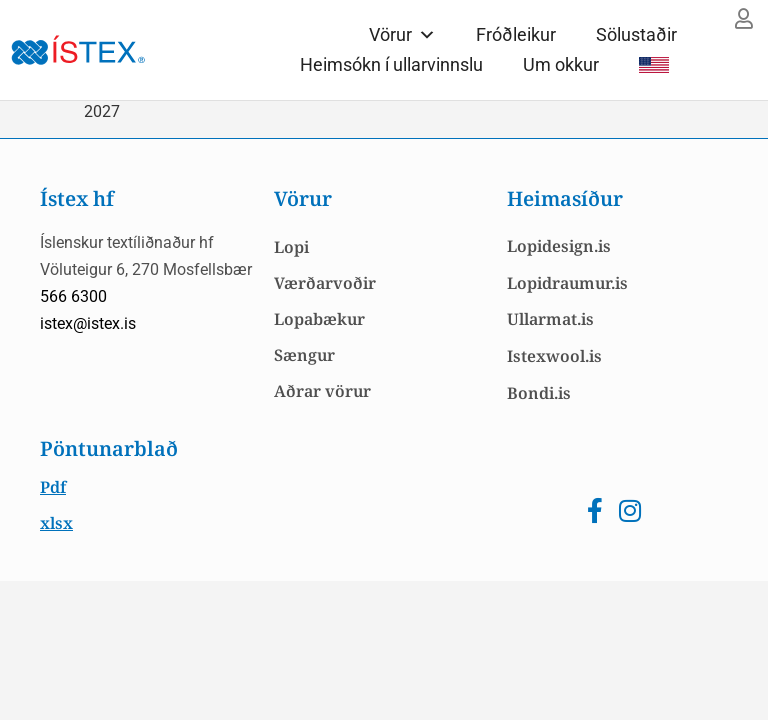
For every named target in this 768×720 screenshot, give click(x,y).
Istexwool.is (554, 356)
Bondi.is (539, 393)
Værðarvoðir (325, 283)
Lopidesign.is (559, 246)
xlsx (56, 523)
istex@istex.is (88, 323)
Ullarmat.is (550, 319)
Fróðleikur (516, 34)
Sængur (304, 355)
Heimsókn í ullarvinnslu (391, 64)
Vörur (402, 34)
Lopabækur (319, 319)
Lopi (291, 247)
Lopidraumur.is (567, 283)
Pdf (53, 487)
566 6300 (73, 296)
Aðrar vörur (322, 391)
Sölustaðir (636, 34)
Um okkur (561, 64)
